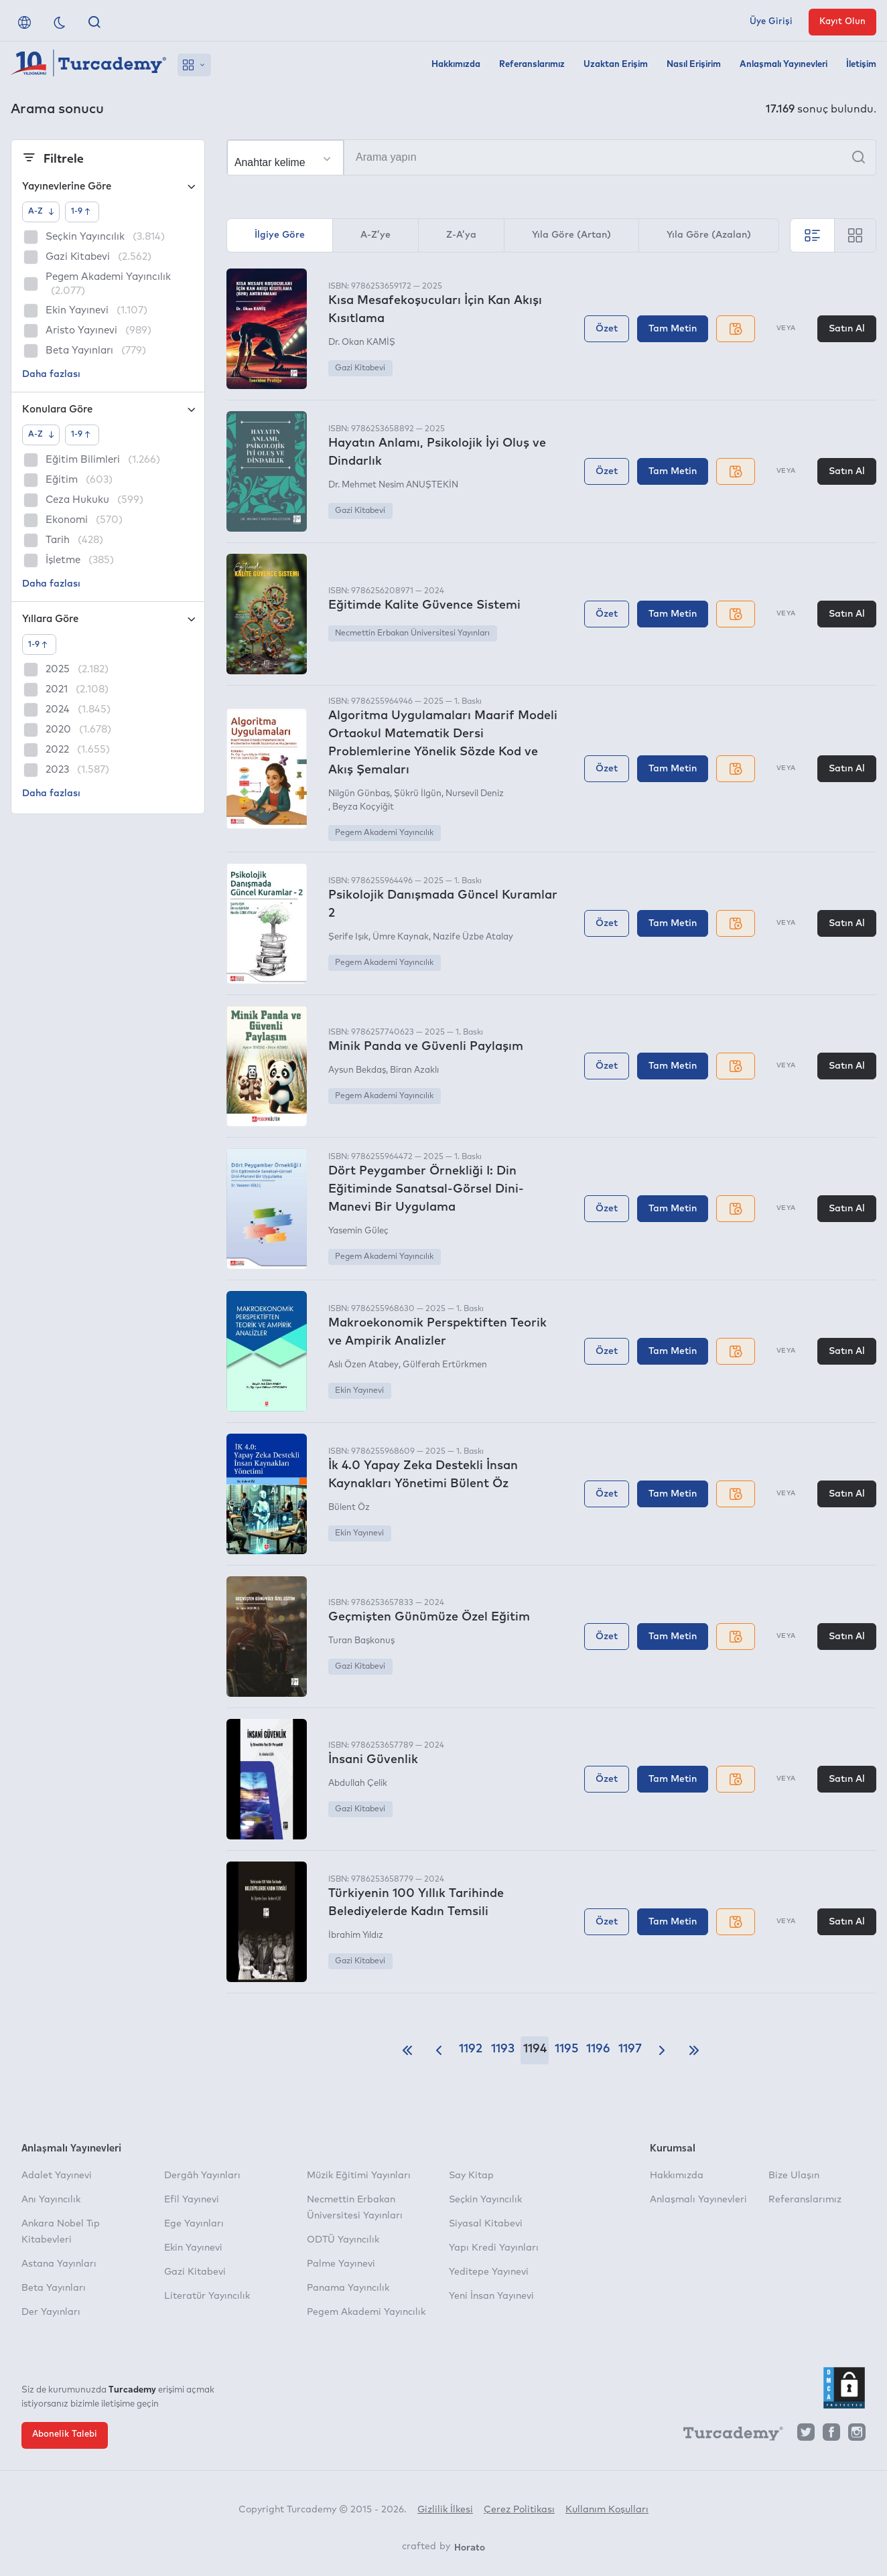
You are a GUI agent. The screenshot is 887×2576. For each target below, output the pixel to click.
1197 (630, 2049)
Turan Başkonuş (361, 1641)
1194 (535, 2049)
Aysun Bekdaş (357, 1070)
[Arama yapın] (551, 157)
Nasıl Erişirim (694, 64)
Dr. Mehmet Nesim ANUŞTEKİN (393, 485)
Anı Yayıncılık (50, 2199)
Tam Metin (673, 328)
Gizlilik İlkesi (445, 2509)
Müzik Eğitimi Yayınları (359, 2175)
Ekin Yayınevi (359, 1391)
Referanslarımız (532, 64)
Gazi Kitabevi (360, 368)
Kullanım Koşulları (607, 2509)
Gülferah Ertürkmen (445, 1365)
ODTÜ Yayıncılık (343, 2240)
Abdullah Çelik (357, 1783)
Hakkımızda (455, 64)
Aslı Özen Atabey (363, 1365)
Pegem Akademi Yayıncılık (384, 833)
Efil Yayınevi (191, 2199)
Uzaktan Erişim (616, 64)
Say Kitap (471, 2175)
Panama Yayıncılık (348, 2288)
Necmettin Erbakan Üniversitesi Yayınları (412, 633)
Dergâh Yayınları (202, 2175)
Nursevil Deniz (475, 793)
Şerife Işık (348, 937)
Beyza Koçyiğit (363, 807)
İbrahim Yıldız (355, 1935)
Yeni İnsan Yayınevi (491, 2296)
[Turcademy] (727, 2435)
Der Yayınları (50, 2312)
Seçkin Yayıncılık (485, 2199)
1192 (470, 2049)
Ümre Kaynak (400, 937)
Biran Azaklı (414, 1070)
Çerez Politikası (519, 2509)
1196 (598, 2049)
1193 (503, 2049)
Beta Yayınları (53, 2288)
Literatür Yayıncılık (207, 2296)
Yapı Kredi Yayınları (494, 2248)
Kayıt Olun (842, 21)
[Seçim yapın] (285, 158)
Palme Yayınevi (341, 2264)
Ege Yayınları (194, 2223)
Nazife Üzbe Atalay (473, 937)
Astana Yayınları (58, 2264)
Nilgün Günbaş (359, 793)
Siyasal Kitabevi (486, 2223)
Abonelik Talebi (64, 2434)
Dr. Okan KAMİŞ (361, 342)
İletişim (861, 64)
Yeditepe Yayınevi (489, 2272)
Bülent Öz (349, 1507)
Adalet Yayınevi (56, 2175)
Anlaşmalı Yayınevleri (783, 64)
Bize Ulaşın (793, 2175)
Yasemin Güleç (358, 1231)
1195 (567, 2049)
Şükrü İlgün (417, 793)
